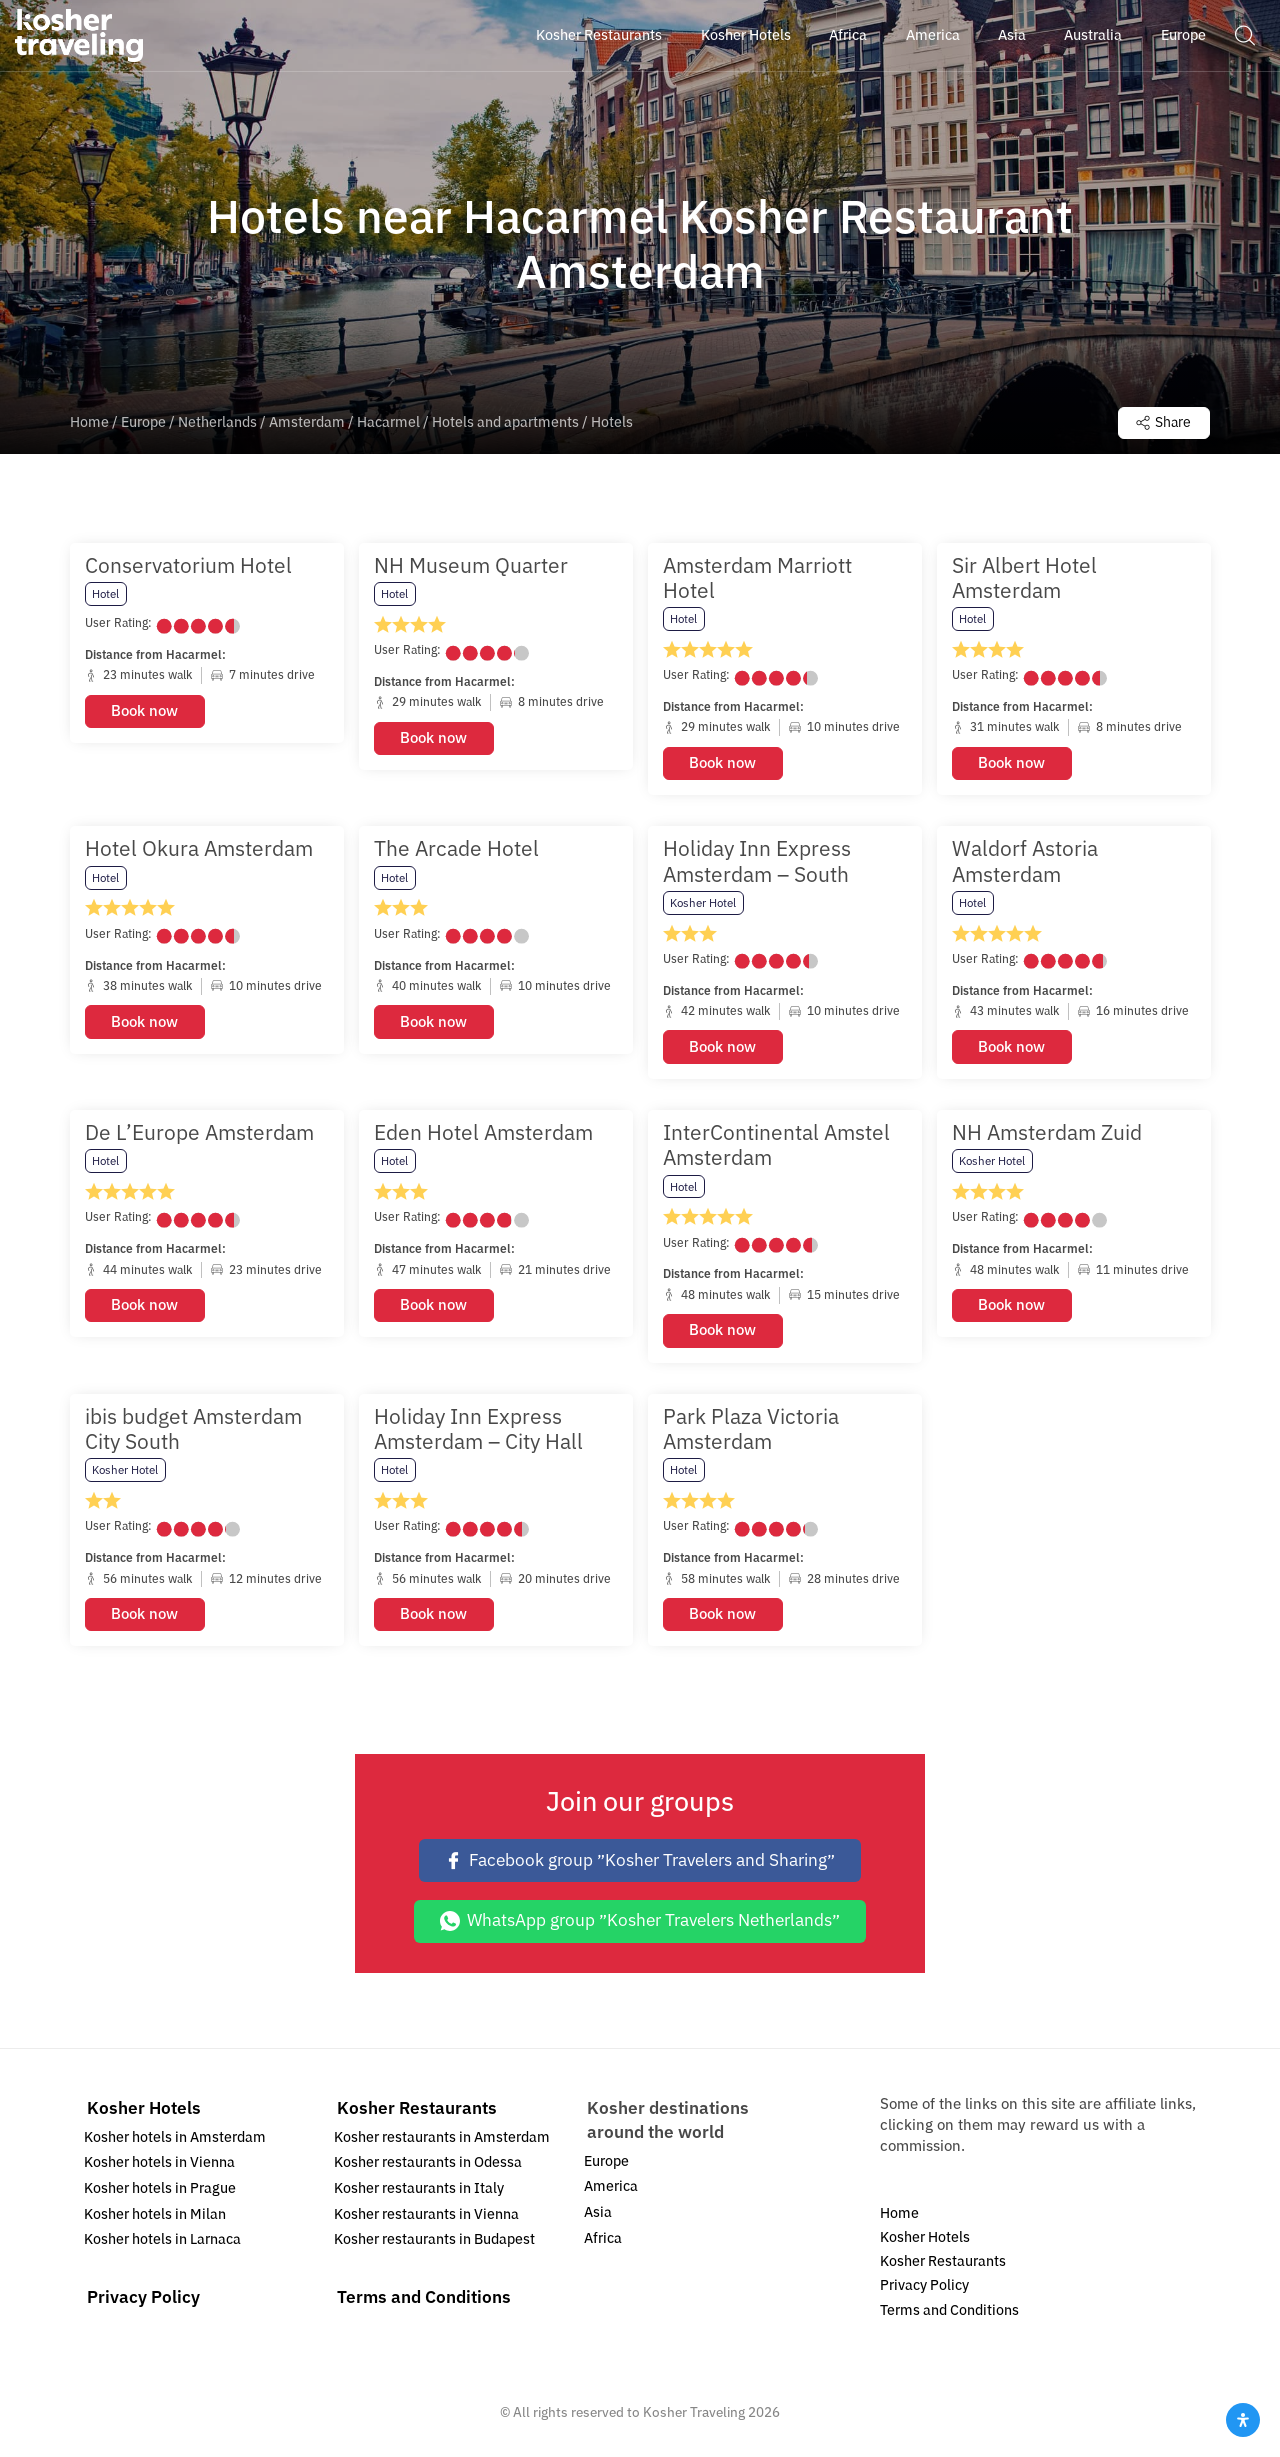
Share (1156, 424)
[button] (1244, 35)
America (611, 2191)
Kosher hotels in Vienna (159, 2167)
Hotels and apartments (505, 424)
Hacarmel (388, 424)
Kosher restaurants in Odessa (428, 2167)
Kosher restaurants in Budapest (434, 2243)
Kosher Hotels (144, 2112)
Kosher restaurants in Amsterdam (442, 2141)
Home (89, 424)
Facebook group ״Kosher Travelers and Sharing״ (640, 1864)
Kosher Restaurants (417, 2112)
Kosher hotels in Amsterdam (175, 2141)
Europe (143, 424)
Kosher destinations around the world (668, 2124)
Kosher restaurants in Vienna (426, 2218)
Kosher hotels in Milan (155, 2218)
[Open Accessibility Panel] (1243, 2420)
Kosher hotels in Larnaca (162, 2243)
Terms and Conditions (424, 2302)
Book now (144, 715)
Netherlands (217, 424)
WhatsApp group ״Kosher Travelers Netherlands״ (640, 1925)
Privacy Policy (143, 2302)
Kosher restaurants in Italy (419, 2192)
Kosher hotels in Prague (160, 2192)
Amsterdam (307, 424)
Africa (603, 2242)
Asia (598, 2216)
